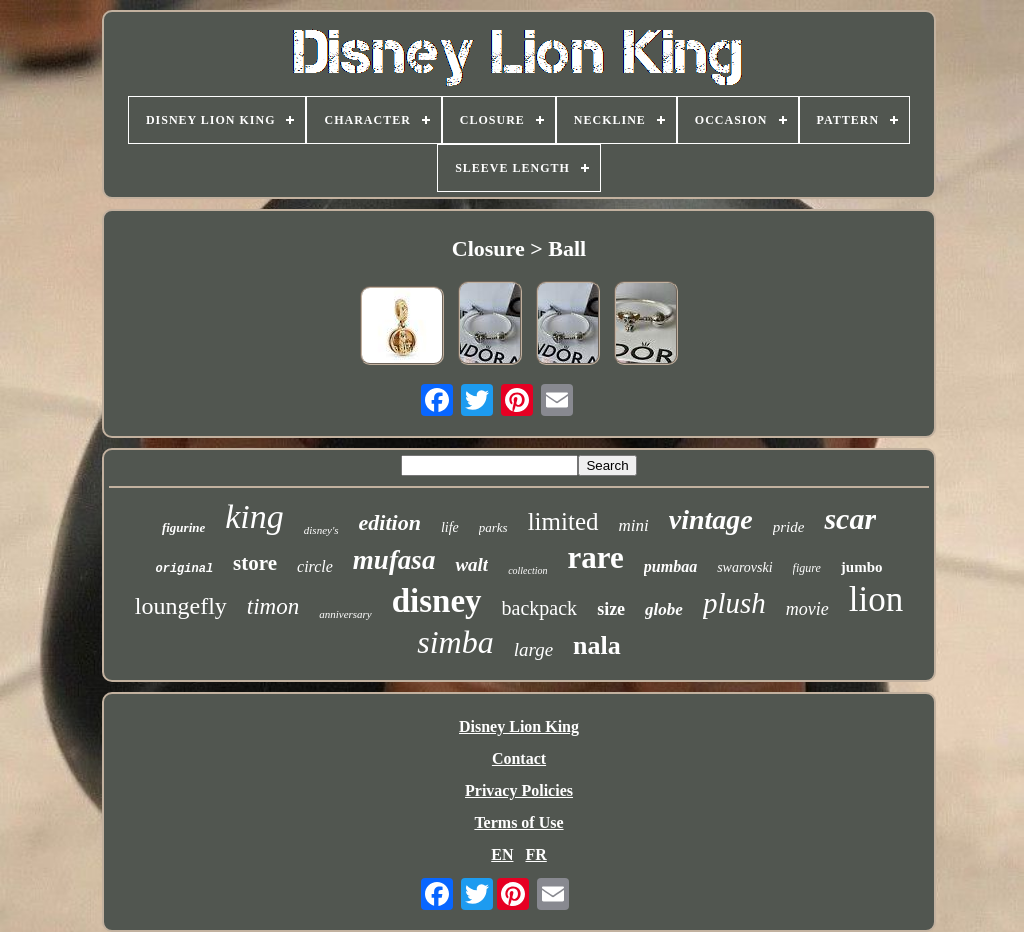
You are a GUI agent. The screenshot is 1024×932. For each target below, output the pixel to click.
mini (634, 525)
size (611, 609)
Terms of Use (518, 822)
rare (596, 557)
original (184, 569)
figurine (183, 527)
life (450, 527)
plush (734, 603)
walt (471, 564)
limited (563, 521)
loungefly (181, 606)
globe (664, 609)
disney (437, 601)
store (255, 563)
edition (390, 522)
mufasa (394, 560)
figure (807, 568)
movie (807, 609)
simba (455, 642)
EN (502, 854)
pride (789, 527)
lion (876, 599)
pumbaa (670, 566)
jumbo (862, 567)
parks (493, 527)
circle (315, 566)
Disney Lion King (519, 726)
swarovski (744, 567)
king (254, 516)
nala (597, 645)
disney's (321, 530)
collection (527, 570)
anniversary (345, 614)
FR (535, 854)
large (533, 649)
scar (850, 518)
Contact (519, 758)
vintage (711, 519)
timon (273, 606)
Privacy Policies (519, 790)
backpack (540, 608)
